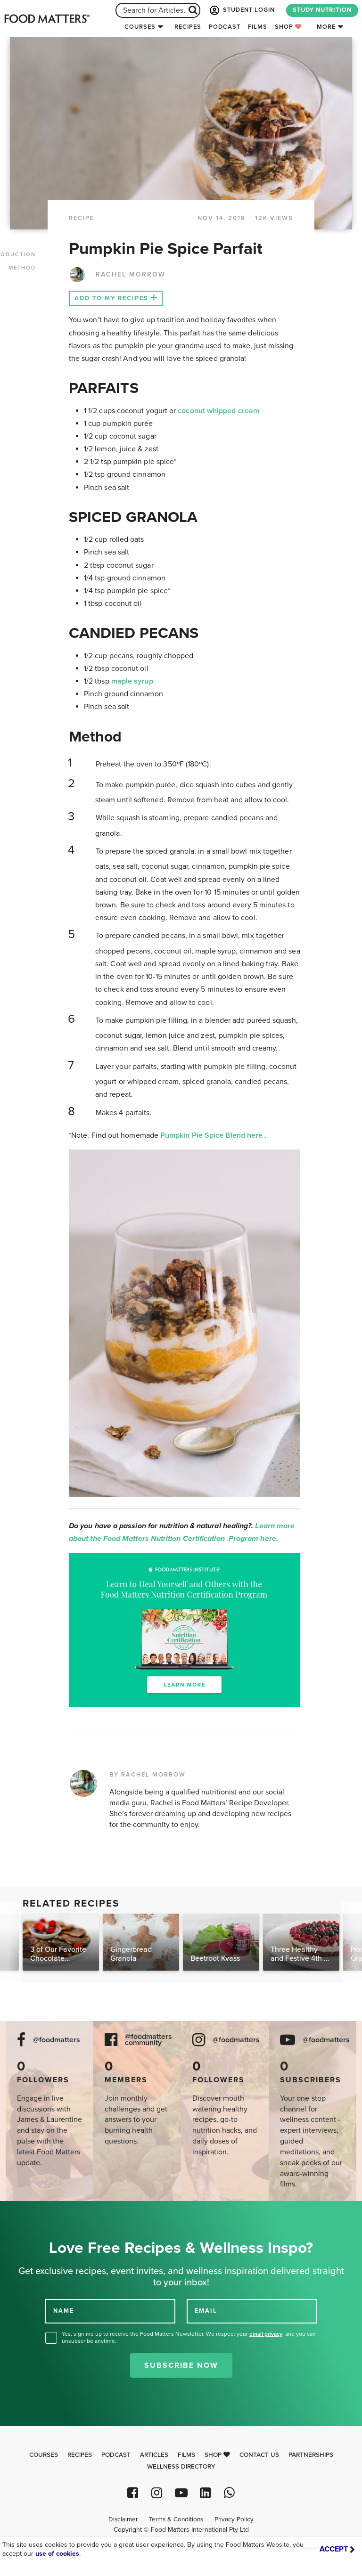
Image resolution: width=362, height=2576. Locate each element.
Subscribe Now (181, 2365)
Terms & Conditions (176, 2519)
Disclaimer (123, 2519)
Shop (288, 27)
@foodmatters (56, 2040)
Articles (154, 2455)
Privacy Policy (234, 2519)
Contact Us (259, 2455)
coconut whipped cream (218, 411)
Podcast (224, 27)
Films (257, 27)
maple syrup (132, 681)
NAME (63, 2310)
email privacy (265, 2334)
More (326, 27)
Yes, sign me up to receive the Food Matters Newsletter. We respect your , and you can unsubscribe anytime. (189, 2337)
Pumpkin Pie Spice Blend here (212, 1135)
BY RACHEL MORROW (147, 1774)
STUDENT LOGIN (241, 10)
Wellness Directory (181, 2466)
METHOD (22, 268)
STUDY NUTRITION (322, 10)
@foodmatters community (148, 2040)
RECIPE (81, 218)
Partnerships (310, 2455)
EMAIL (206, 2310)
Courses (140, 27)
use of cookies (57, 2554)
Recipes (187, 27)
